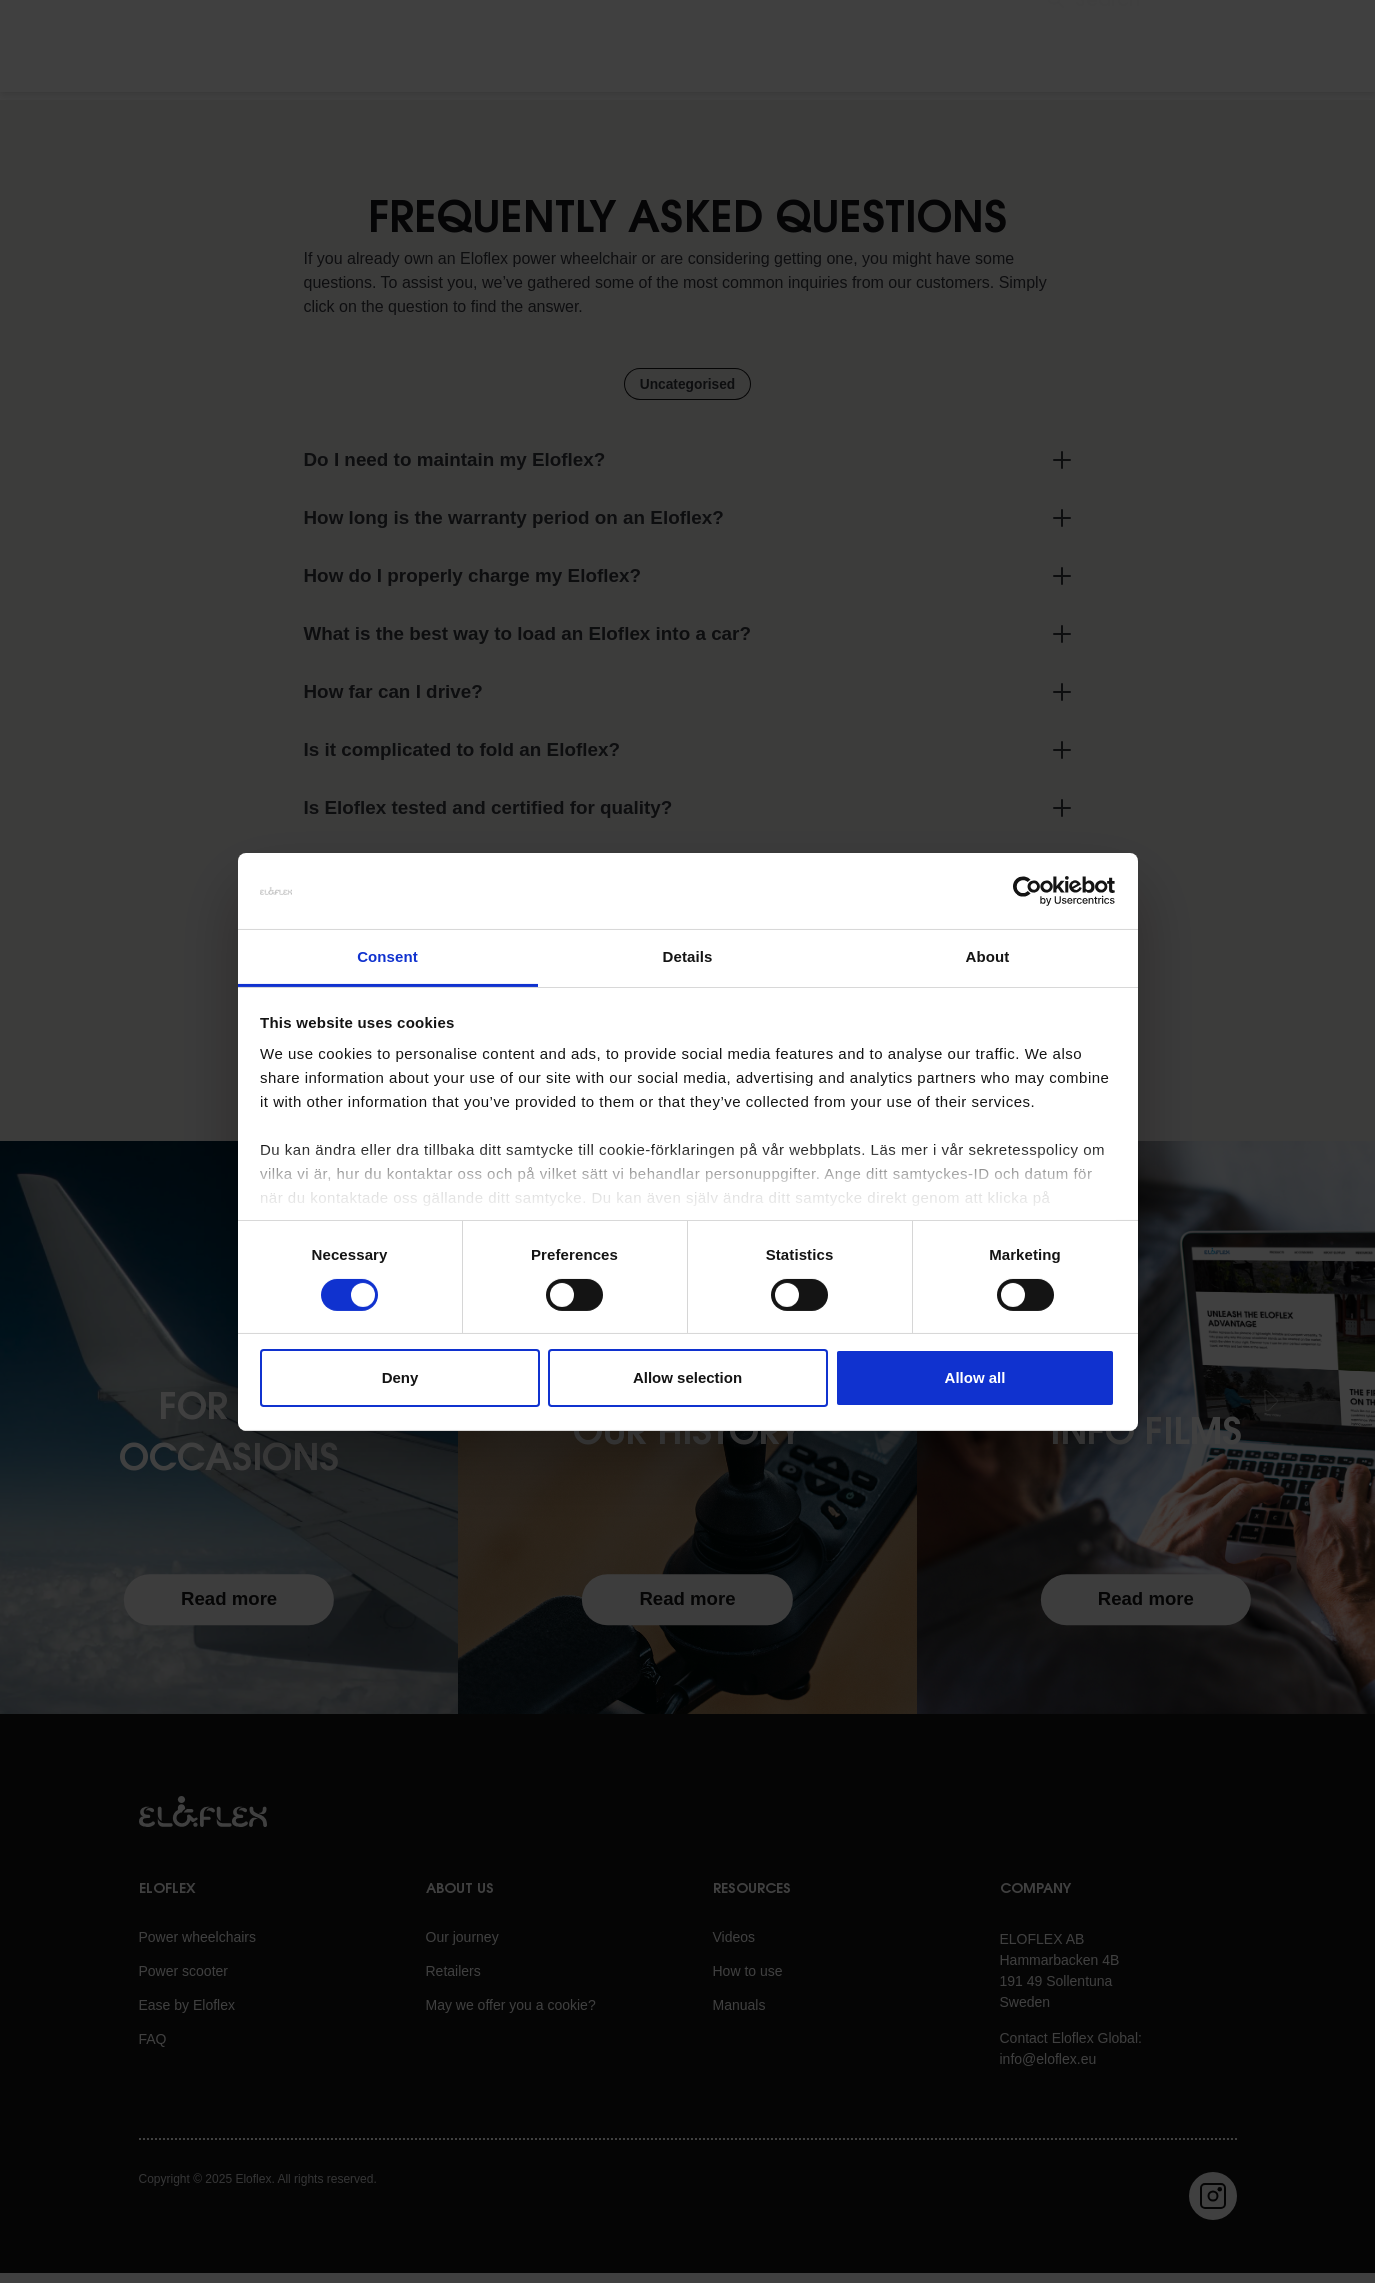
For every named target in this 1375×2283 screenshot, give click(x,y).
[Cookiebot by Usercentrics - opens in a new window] (1027, 891)
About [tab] (988, 956)
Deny (400, 1377)
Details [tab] (688, 956)
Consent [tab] (387, 956)
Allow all (975, 1377)
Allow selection (687, 1377)
